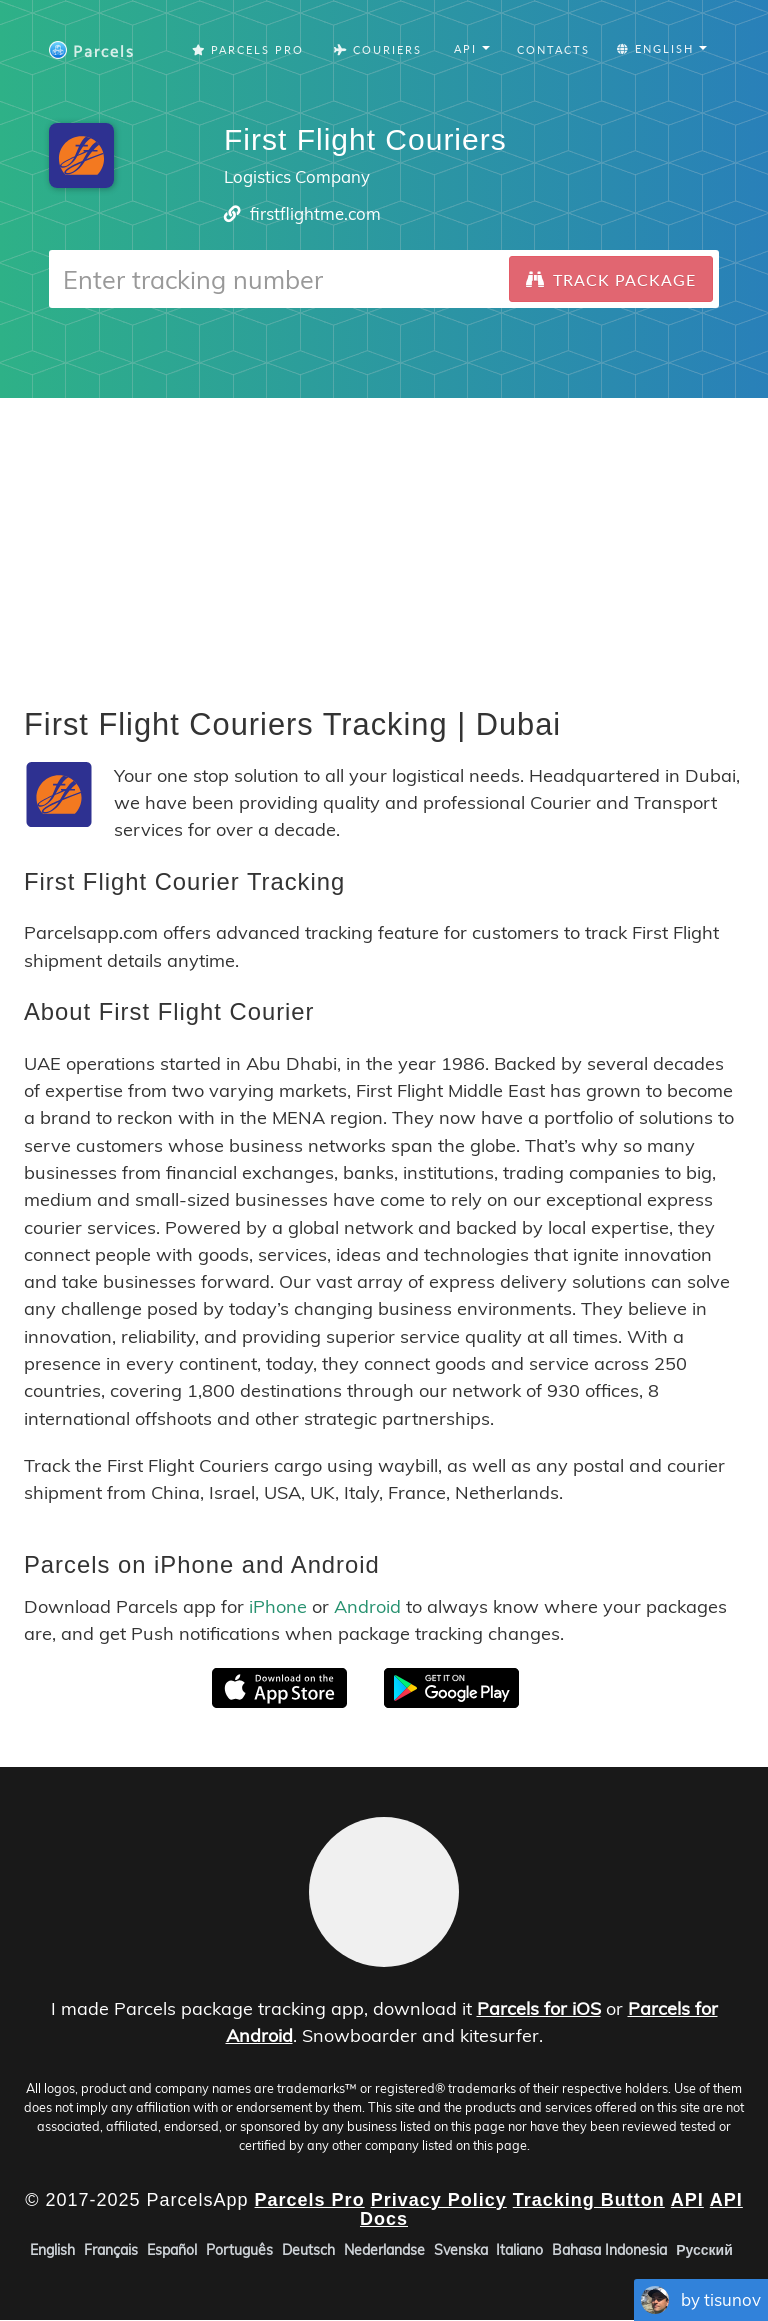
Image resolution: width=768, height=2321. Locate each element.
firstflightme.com (315, 213)
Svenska (461, 2251)
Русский (704, 2251)
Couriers (378, 49)
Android (367, 1606)
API (687, 2200)
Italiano (519, 2251)
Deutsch (308, 2251)
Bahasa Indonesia (609, 2251)
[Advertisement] (384, 538)
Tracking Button (589, 2200)
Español (172, 2251)
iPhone (278, 1606)
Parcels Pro (248, 49)
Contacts (553, 49)
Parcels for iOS (539, 2008)
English (52, 2251)
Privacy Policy (439, 2200)
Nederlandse (384, 2251)
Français (111, 2251)
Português (239, 2251)
